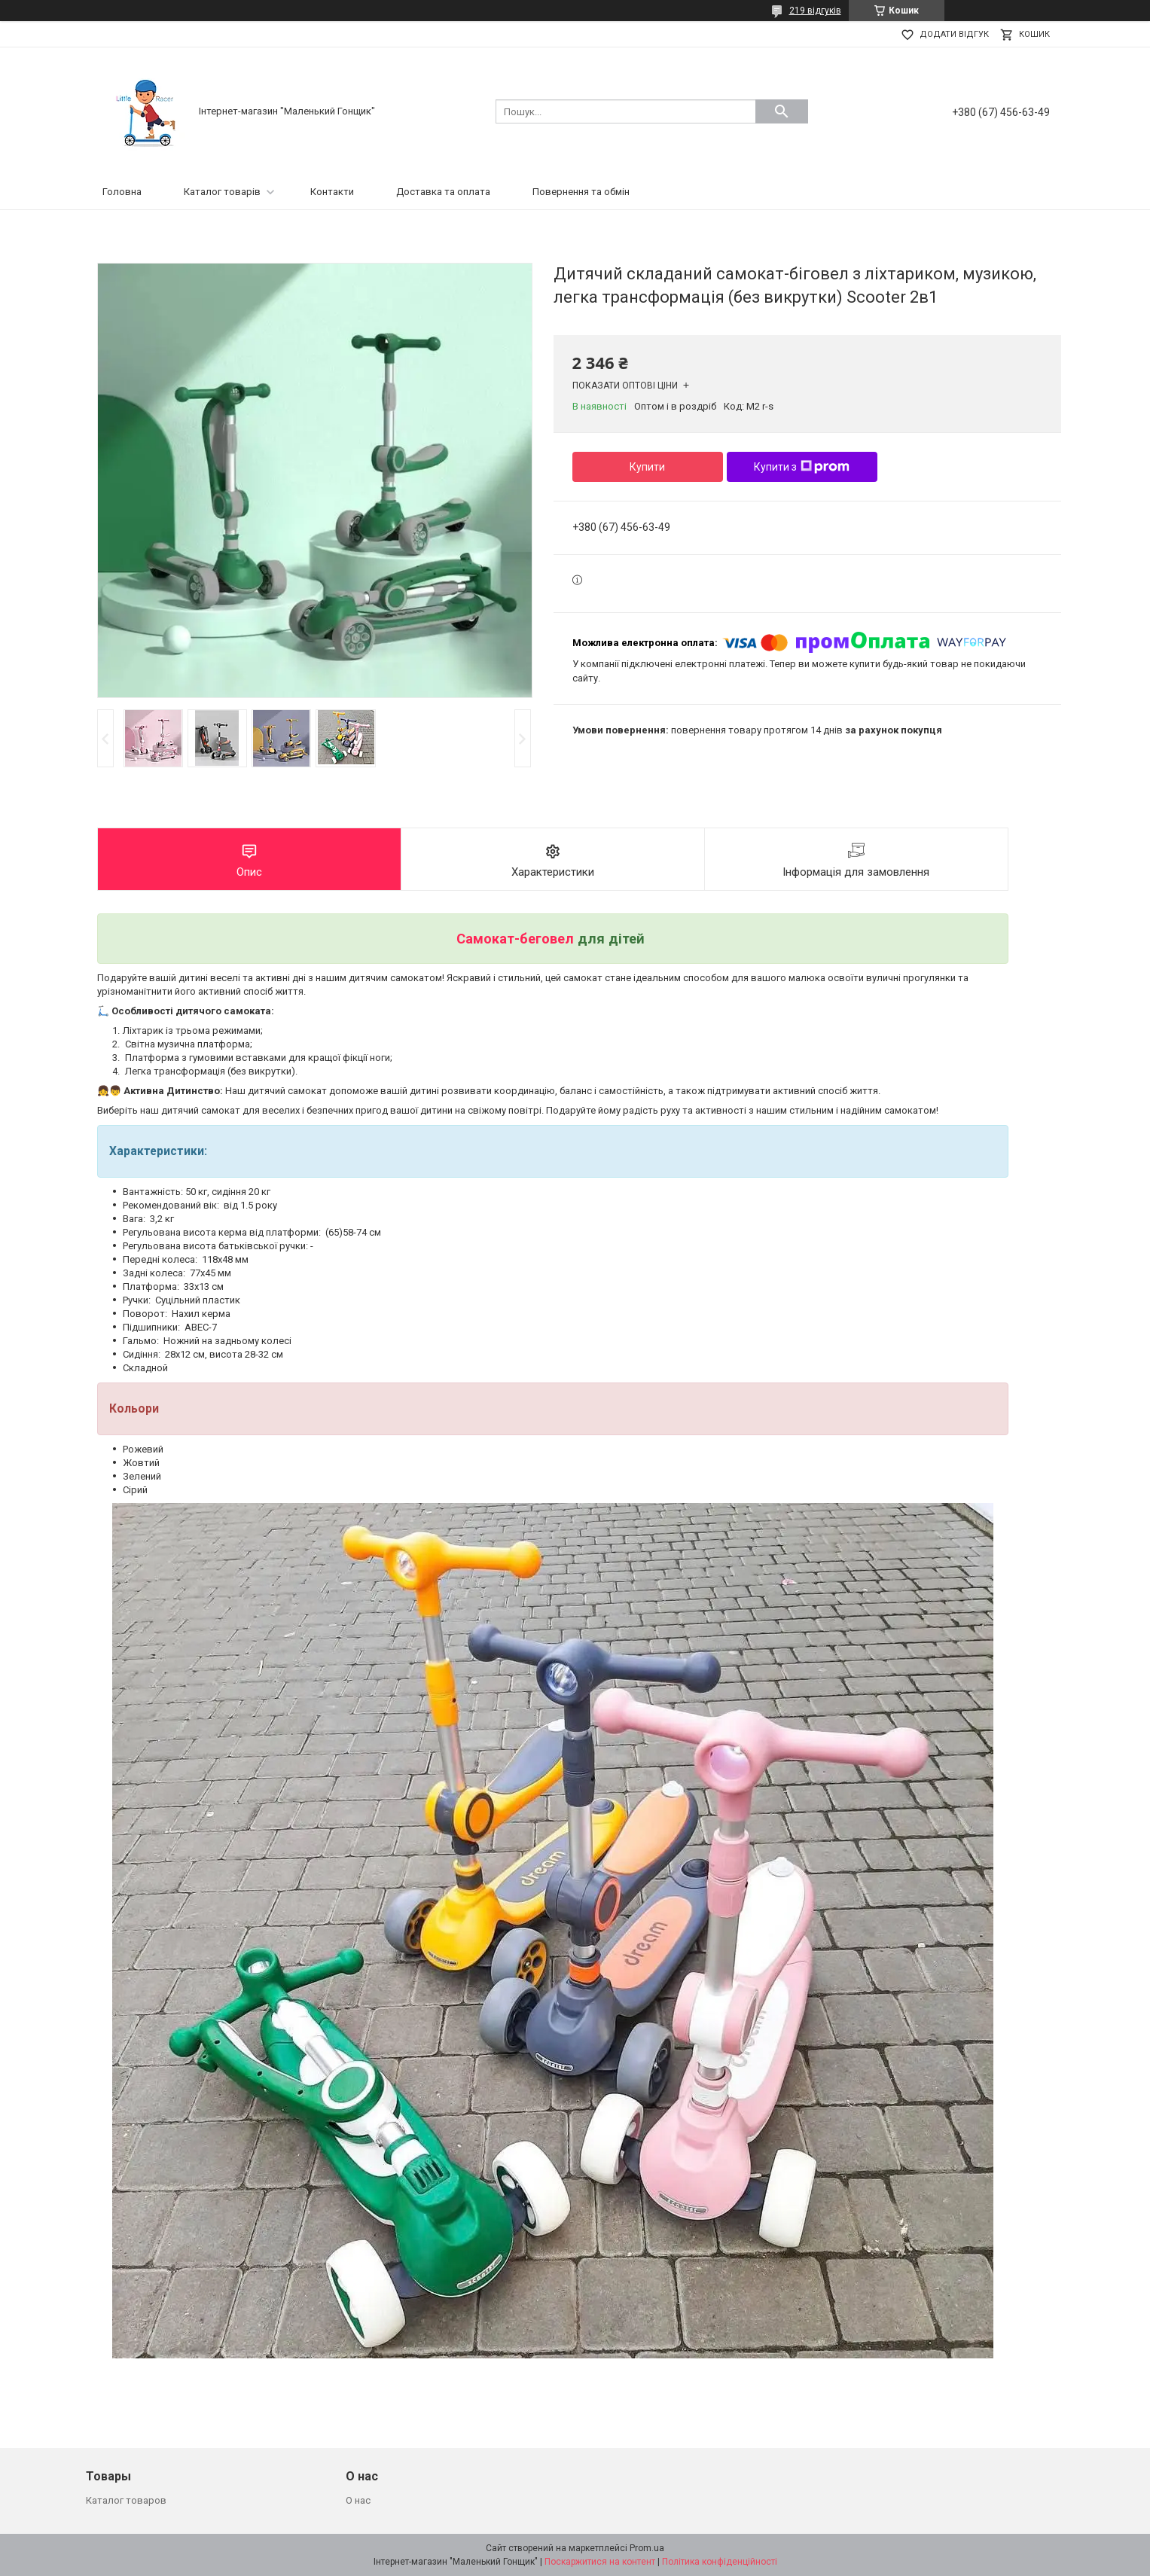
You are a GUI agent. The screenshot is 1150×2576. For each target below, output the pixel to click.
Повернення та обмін (581, 191)
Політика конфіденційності (719, 2561)
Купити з (802, 467)
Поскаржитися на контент (599, 2561)
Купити (647, 467)
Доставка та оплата (443, 191)
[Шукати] (781, 111)
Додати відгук (954, 34)
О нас (358, 2500)
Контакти (332, 191)
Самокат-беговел (515, 939)
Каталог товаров (126, 2500)
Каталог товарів (222, 191)
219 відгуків (815, 10)
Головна (122, 191)
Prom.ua (647, 2548)
